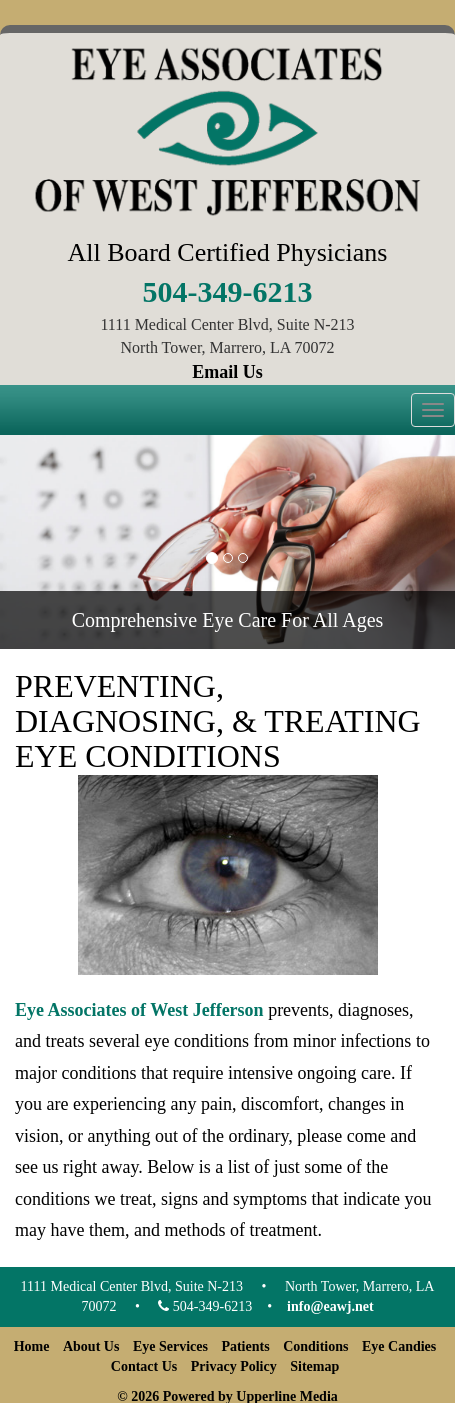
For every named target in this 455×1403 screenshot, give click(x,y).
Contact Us (144, 1366)
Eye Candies (399, 1346)
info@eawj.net (330, 1306)
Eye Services (170, 1346)
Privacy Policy (234, 1366)
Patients (245, 1346)
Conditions (315, 1346)
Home (32, 1346)
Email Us (227, 372)
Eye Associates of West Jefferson (139, 1010)
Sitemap (314, 1366)
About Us (91, 1346)
